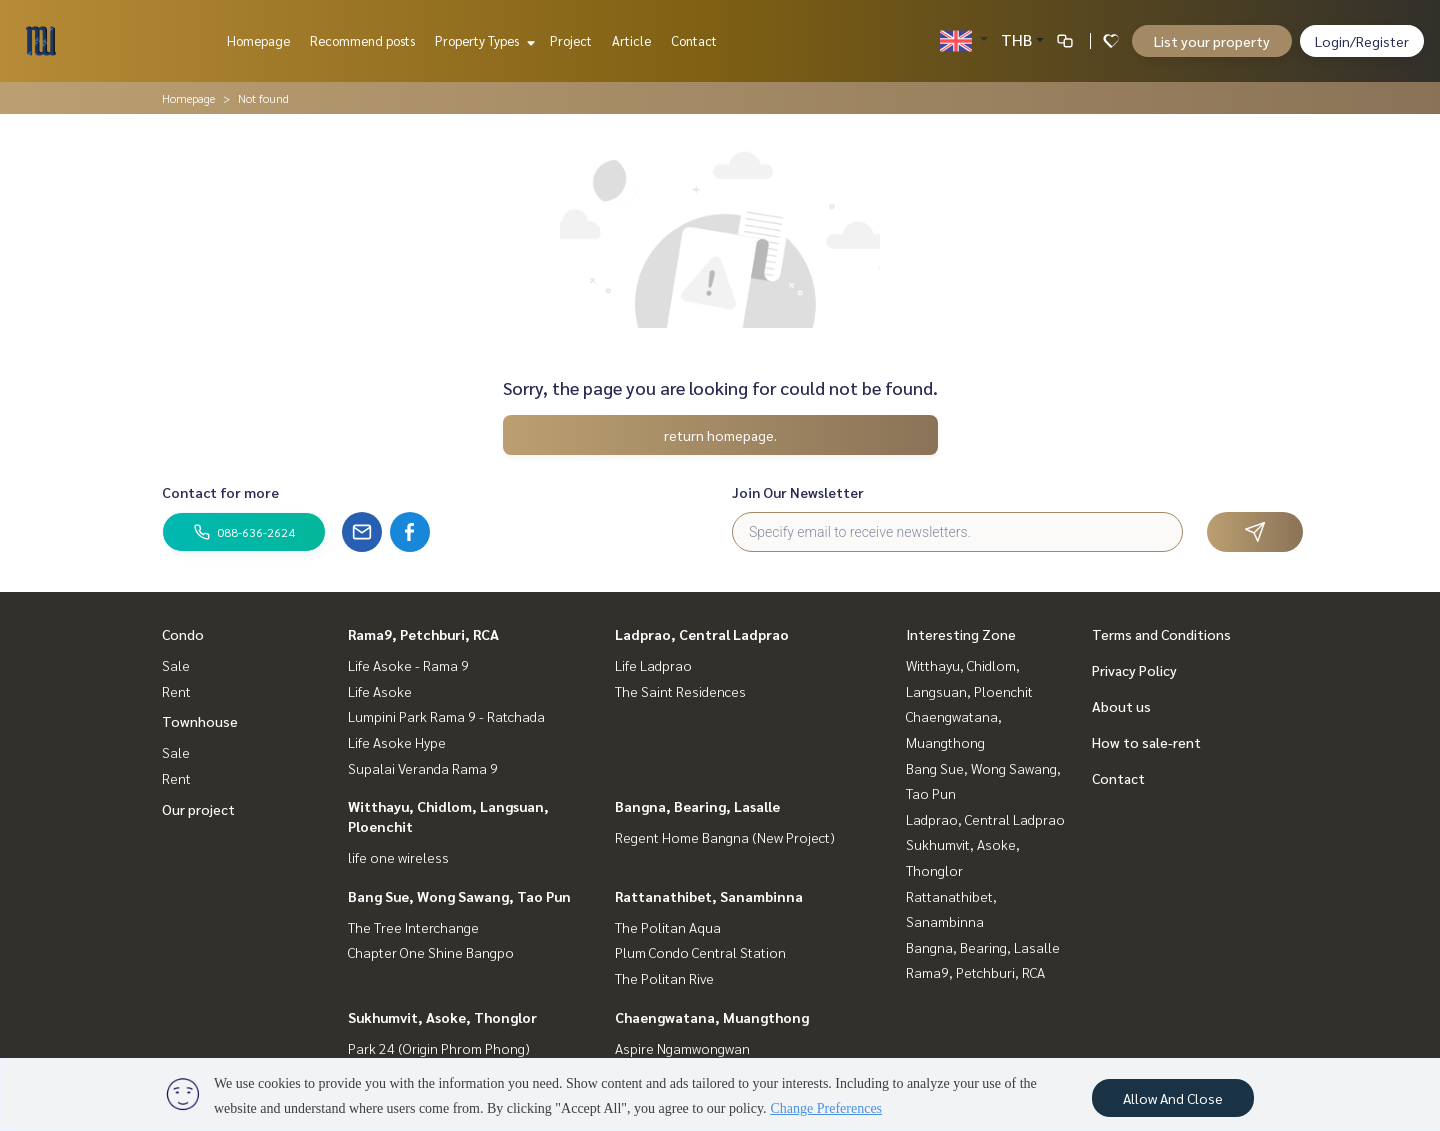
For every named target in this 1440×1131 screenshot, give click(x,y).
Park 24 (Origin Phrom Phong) (439, 1048)
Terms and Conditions (1161, 634)
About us (1121, 706)
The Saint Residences (680, 691)
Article (631, 40)
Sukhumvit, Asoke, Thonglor (442, 1017)
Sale (176, 665)
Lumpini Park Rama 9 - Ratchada (446, 716)
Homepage (258, 40)
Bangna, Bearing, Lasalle (697, 806)
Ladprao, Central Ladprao (702, 634)
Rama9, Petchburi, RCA (423, 634)
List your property (1212, 41)
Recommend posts (362, 40)
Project (571, 40)
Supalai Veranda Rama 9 (423, 768)
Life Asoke (380, 691)
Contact (694, 40)
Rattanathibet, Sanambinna (709, 896)
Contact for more (220, 492)
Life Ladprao (653, 665)
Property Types (482, 40)
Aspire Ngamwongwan (682, 1048)
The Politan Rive (664, 978)
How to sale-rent (1146, 742)
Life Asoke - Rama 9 (408, 665)
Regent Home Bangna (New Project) (725, 837)
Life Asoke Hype (397, 742)
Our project (198, 809)
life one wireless (398, 857)
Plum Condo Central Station (700, 952)
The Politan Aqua (668, 927)
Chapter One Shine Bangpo (431, 952)
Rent (176, 691)
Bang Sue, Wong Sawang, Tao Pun (459, 896)
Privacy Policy (1134, 670)
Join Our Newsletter (798, 492)
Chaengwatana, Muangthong (712, 1017)
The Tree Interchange (413, 927)
